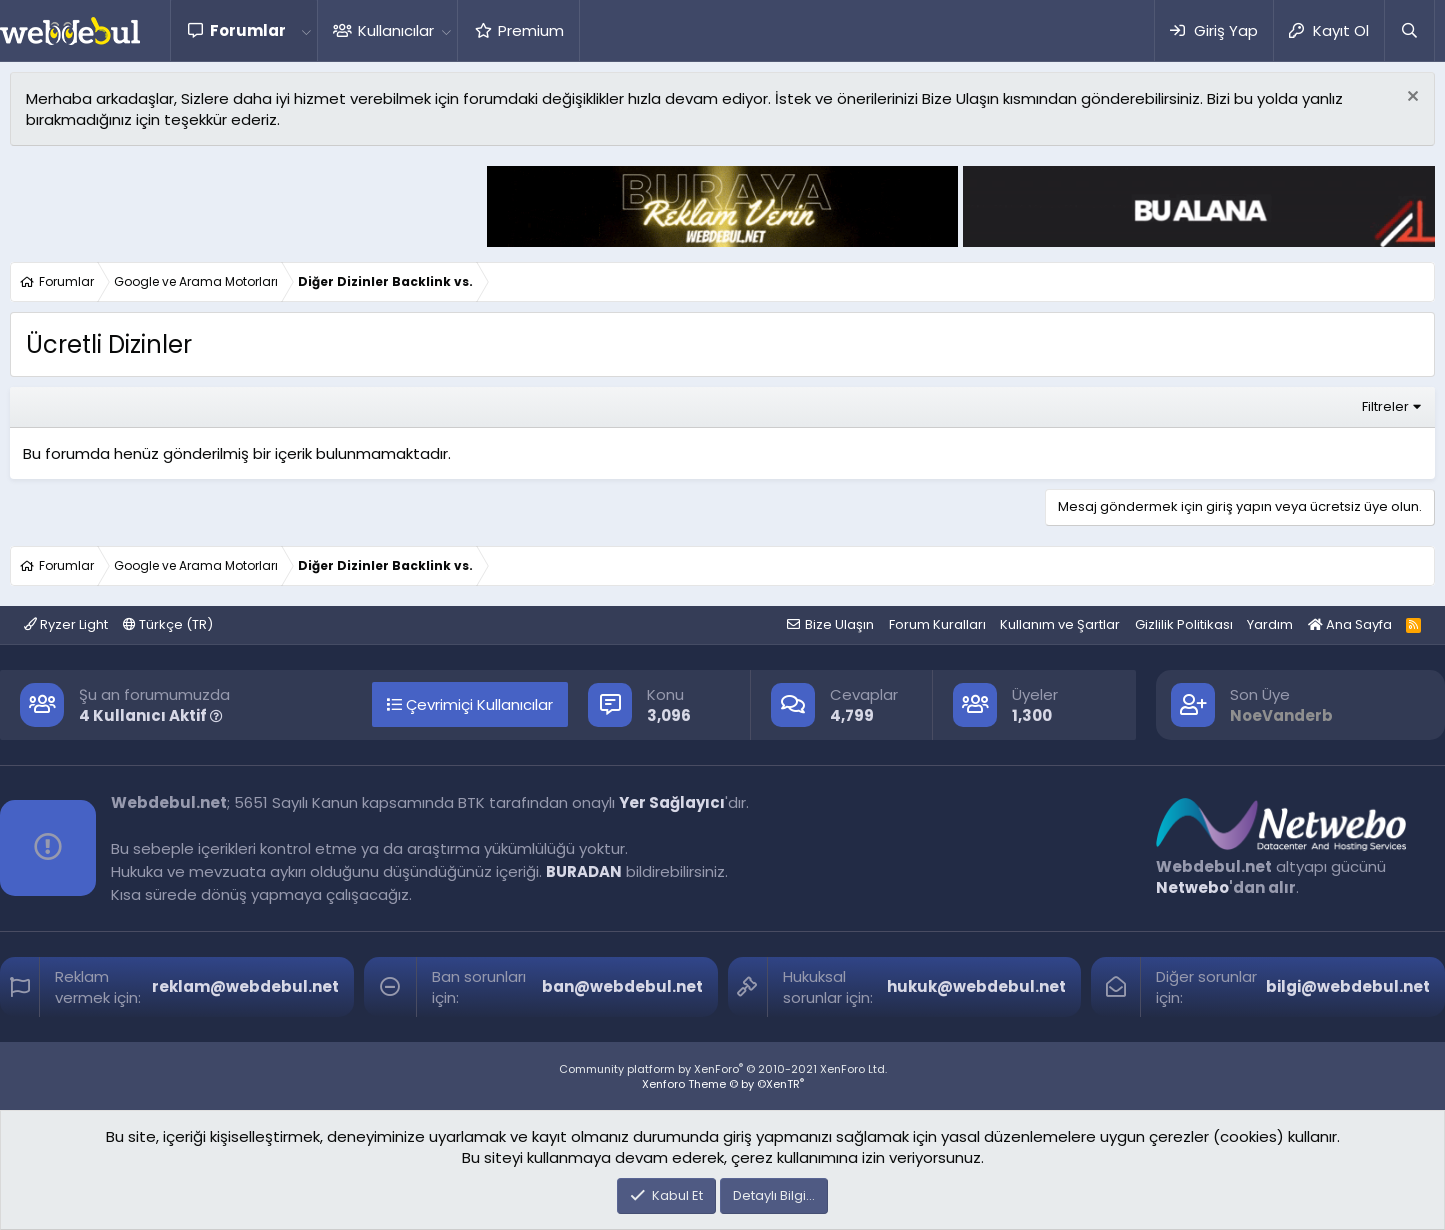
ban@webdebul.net (622, 986)
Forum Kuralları (937, 624)
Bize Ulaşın (839, 624)
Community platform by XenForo (723, 1069)
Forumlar (248, 30)
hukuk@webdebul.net (976, 986)
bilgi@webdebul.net (1348, 986)
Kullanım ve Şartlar (1060, 624)
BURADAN (584, 871)
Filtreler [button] (1385, 406)
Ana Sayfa (1350, 624)
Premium (531, 30)
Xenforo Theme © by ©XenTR (723, 1084)
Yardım (1270, 624)
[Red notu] (1410, 98)
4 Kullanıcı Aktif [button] (151, 715)
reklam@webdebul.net (245, 986)
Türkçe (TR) (168, 624)
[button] (306, 30)
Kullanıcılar (396, 30)
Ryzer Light (66, 624)
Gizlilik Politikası (1184, 624)
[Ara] (1409, 30)
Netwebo (1192, 887)
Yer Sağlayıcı (672, 802)
